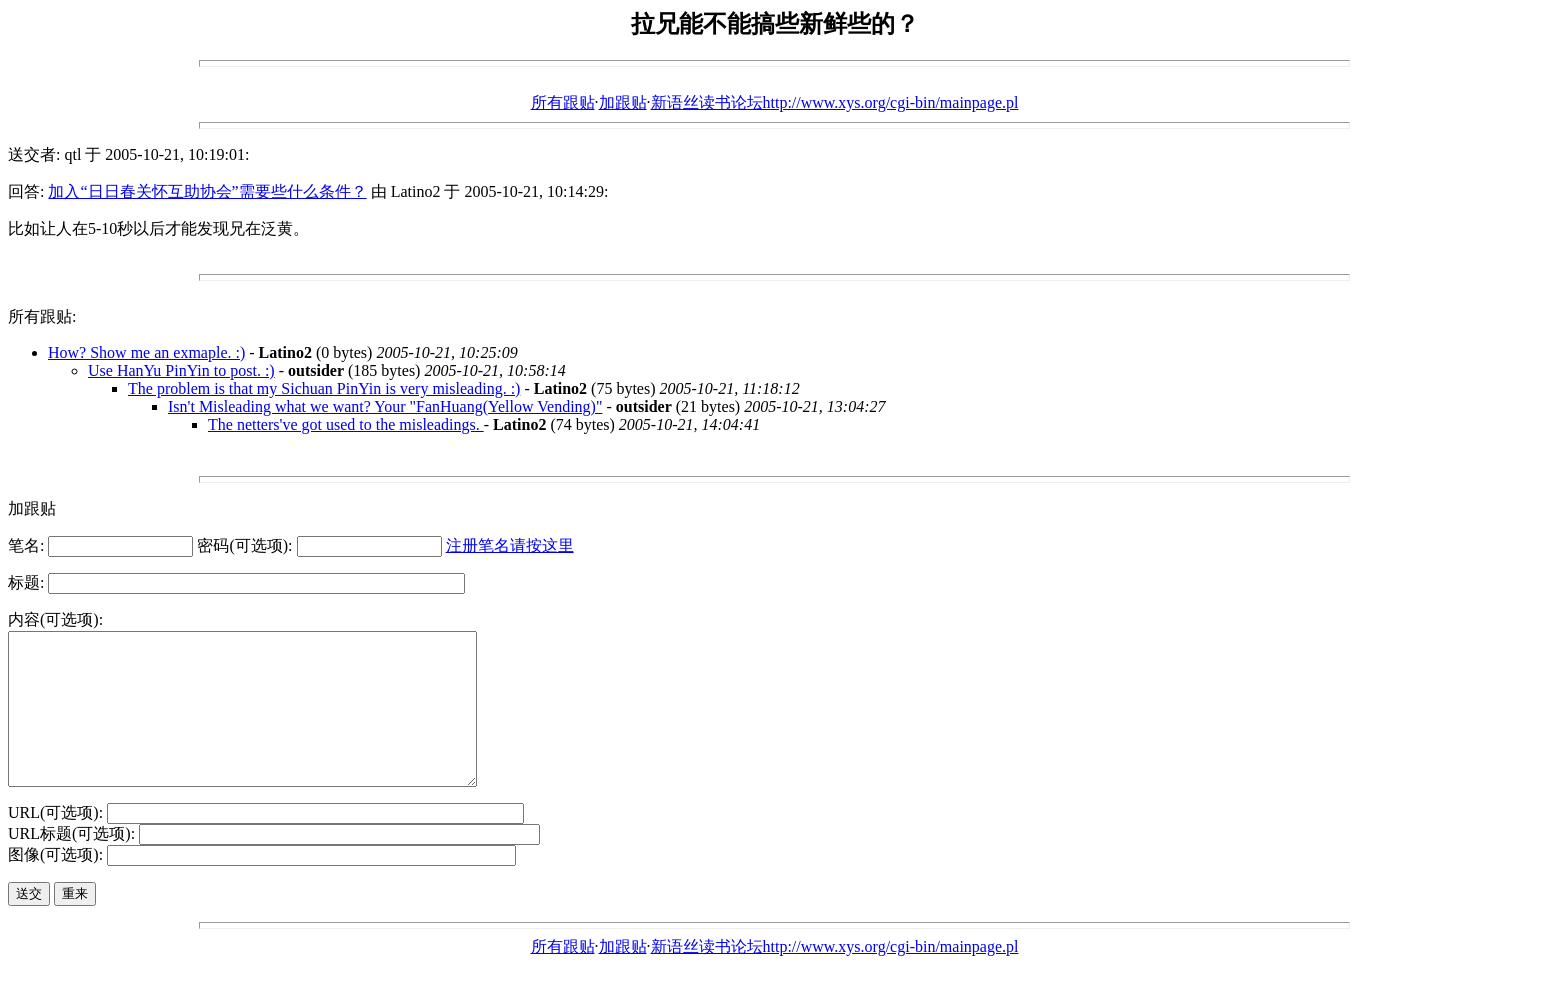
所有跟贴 (563, 102)
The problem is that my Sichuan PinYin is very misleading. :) (324, 388)
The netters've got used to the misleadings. (346, 424)
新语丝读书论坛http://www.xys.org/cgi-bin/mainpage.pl (835, 102)
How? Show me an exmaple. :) (146, 352)
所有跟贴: (42, 316)
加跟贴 (623, 102)
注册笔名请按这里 (510, 545)
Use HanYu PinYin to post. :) (181, 370)
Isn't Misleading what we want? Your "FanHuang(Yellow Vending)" (385, 406)
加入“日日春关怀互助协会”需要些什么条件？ (207, 191)
